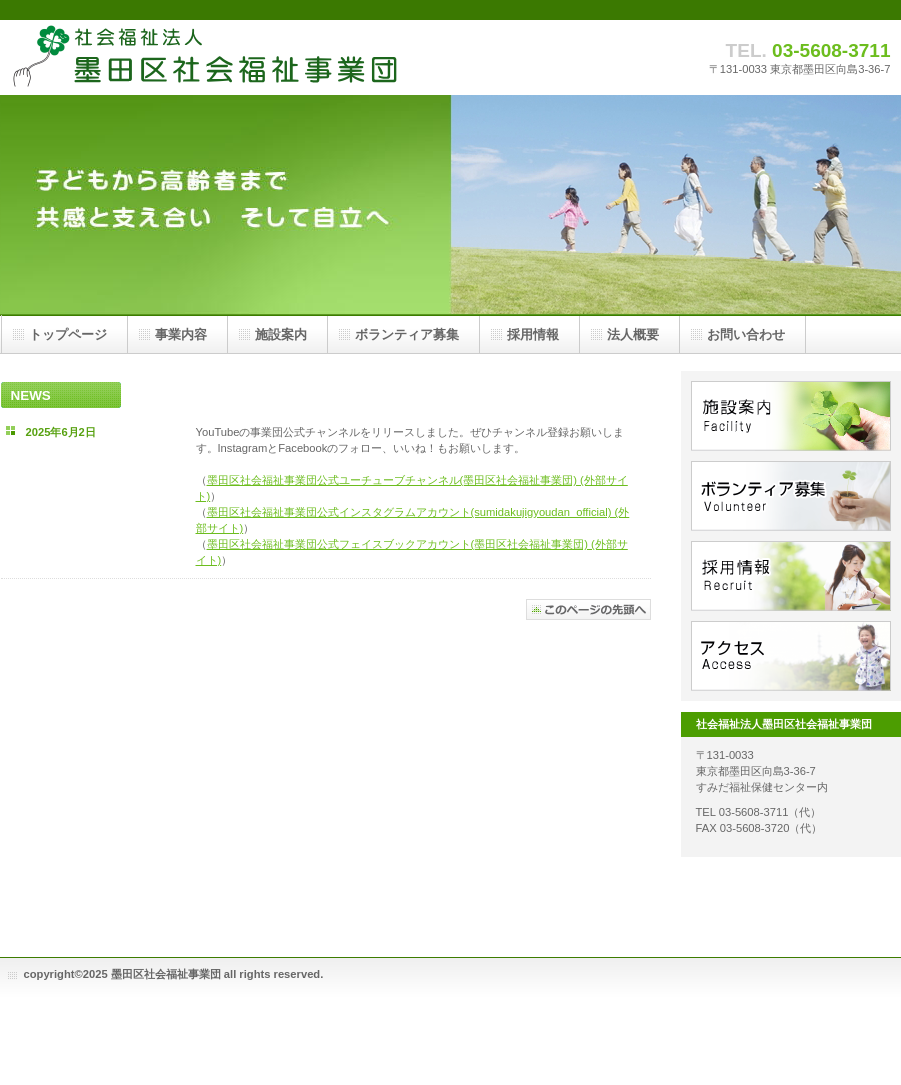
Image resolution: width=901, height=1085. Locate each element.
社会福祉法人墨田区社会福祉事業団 (201, 57)
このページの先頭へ (588, 609)
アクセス (791, 656)
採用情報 (791, 576)
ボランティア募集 (791, 496)
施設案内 (791, 416)
